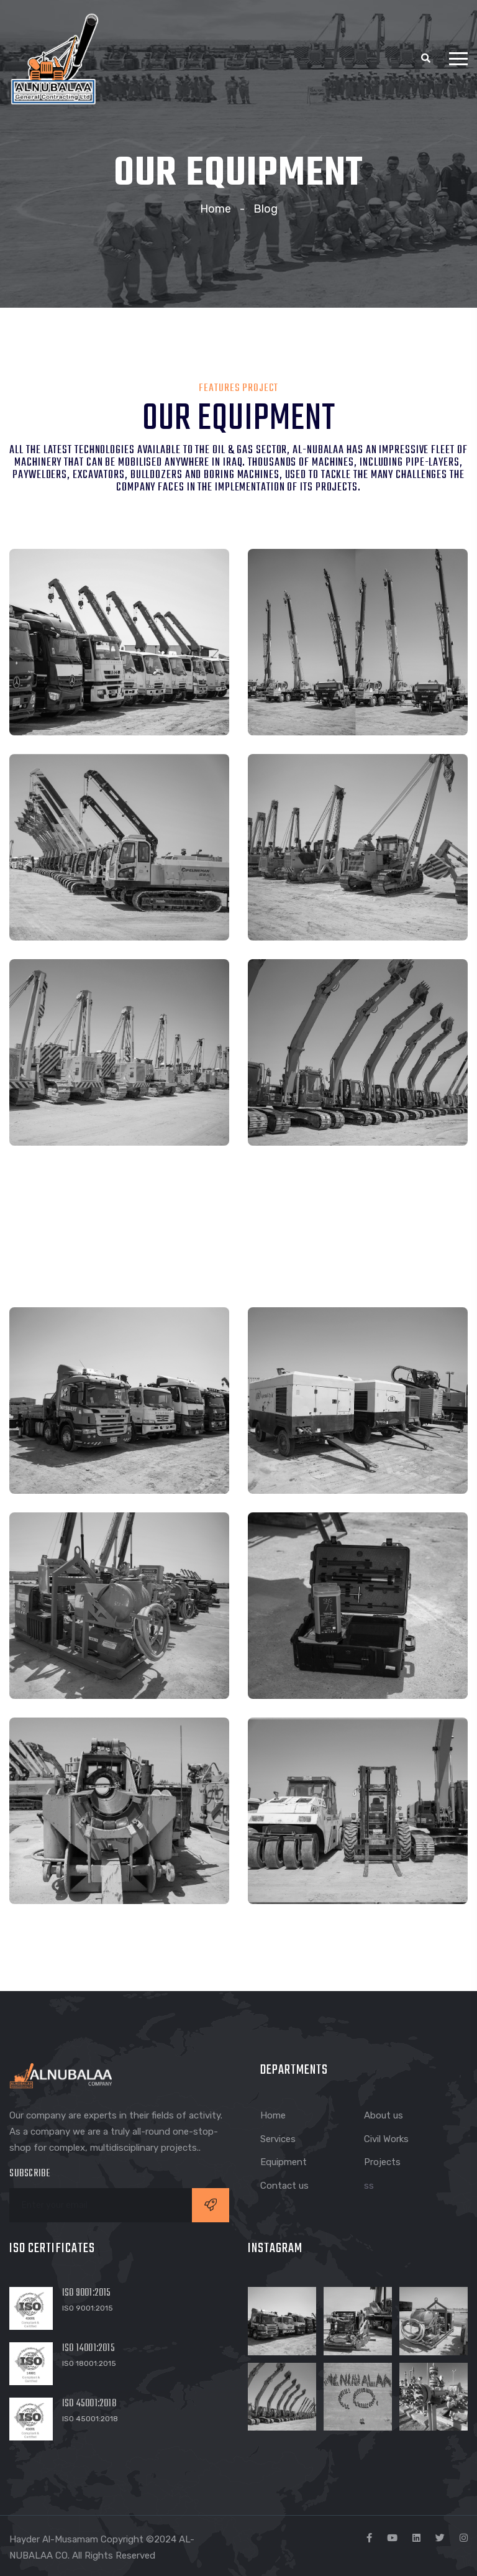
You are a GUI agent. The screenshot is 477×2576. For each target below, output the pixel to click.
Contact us (284, 2185)
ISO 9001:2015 (86, 2293)
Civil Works (386, 2139)
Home (215, 209)
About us (383, 2115)
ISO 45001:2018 (89, 2404)
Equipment (283, 2162)
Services (278, 2139)
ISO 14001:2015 (88, 2348)
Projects (382, 2162)
